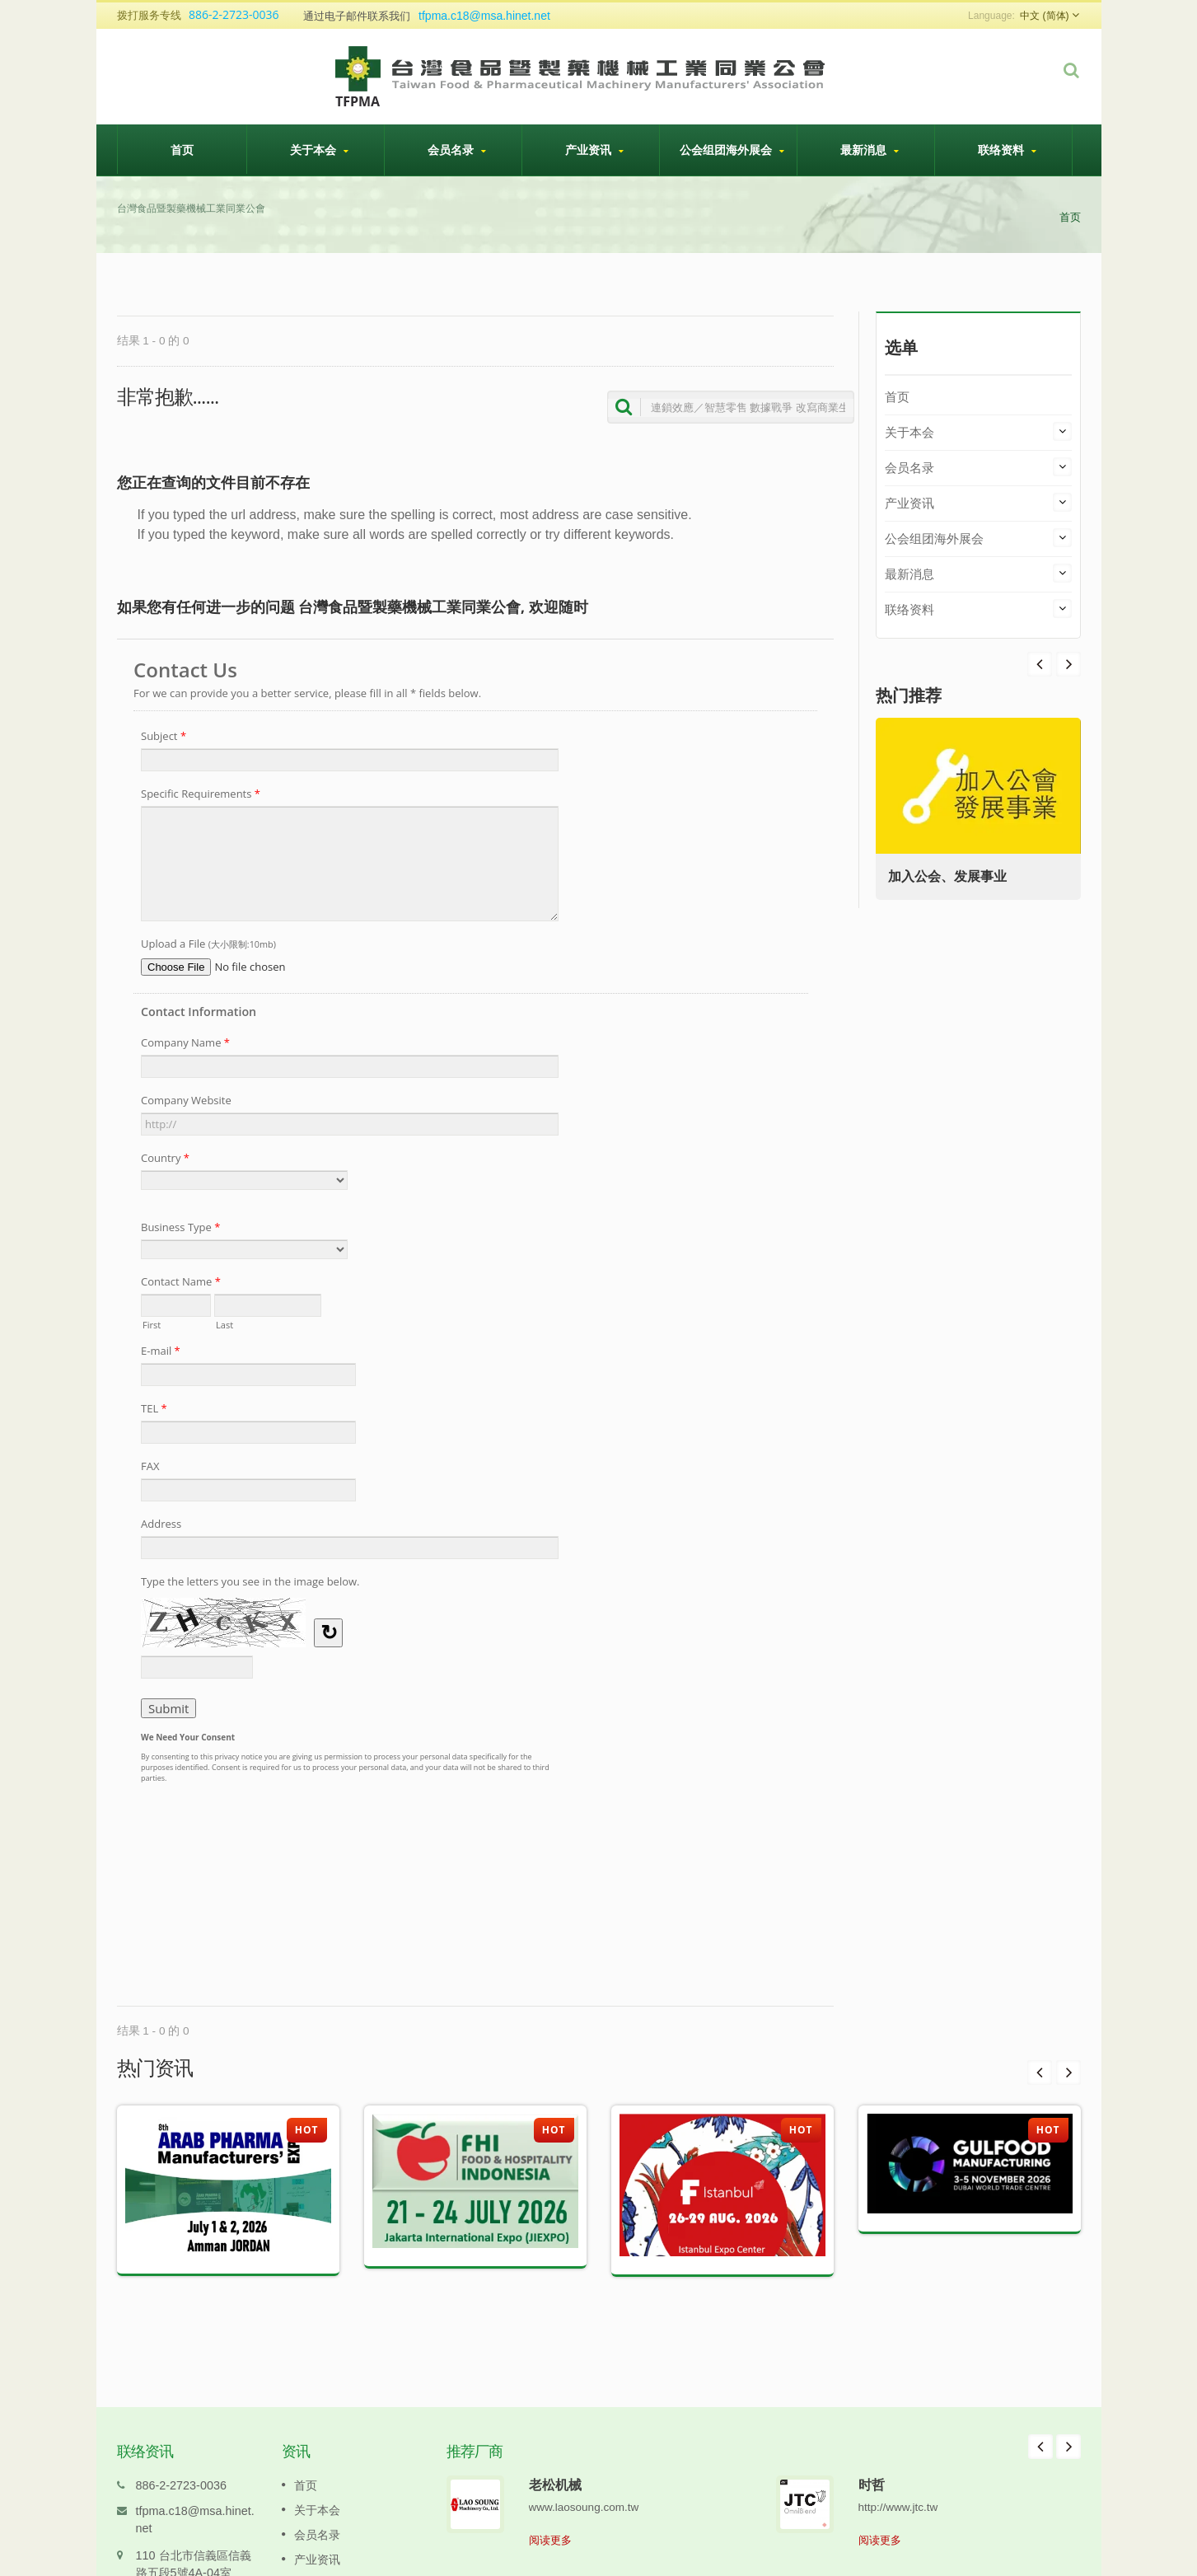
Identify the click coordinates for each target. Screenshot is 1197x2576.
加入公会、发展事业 (951, 876)
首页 (182, 149)
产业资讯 (595, 150)
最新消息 (870, 150)
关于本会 (319, 150)
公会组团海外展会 (732, 150)
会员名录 (457, 150)
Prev (1068, 664)
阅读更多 (550, 2515)
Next (1039, 664)
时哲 (871, 2460)
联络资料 (1007, 150)
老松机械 (555, 2460)
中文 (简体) (1044, 15)
